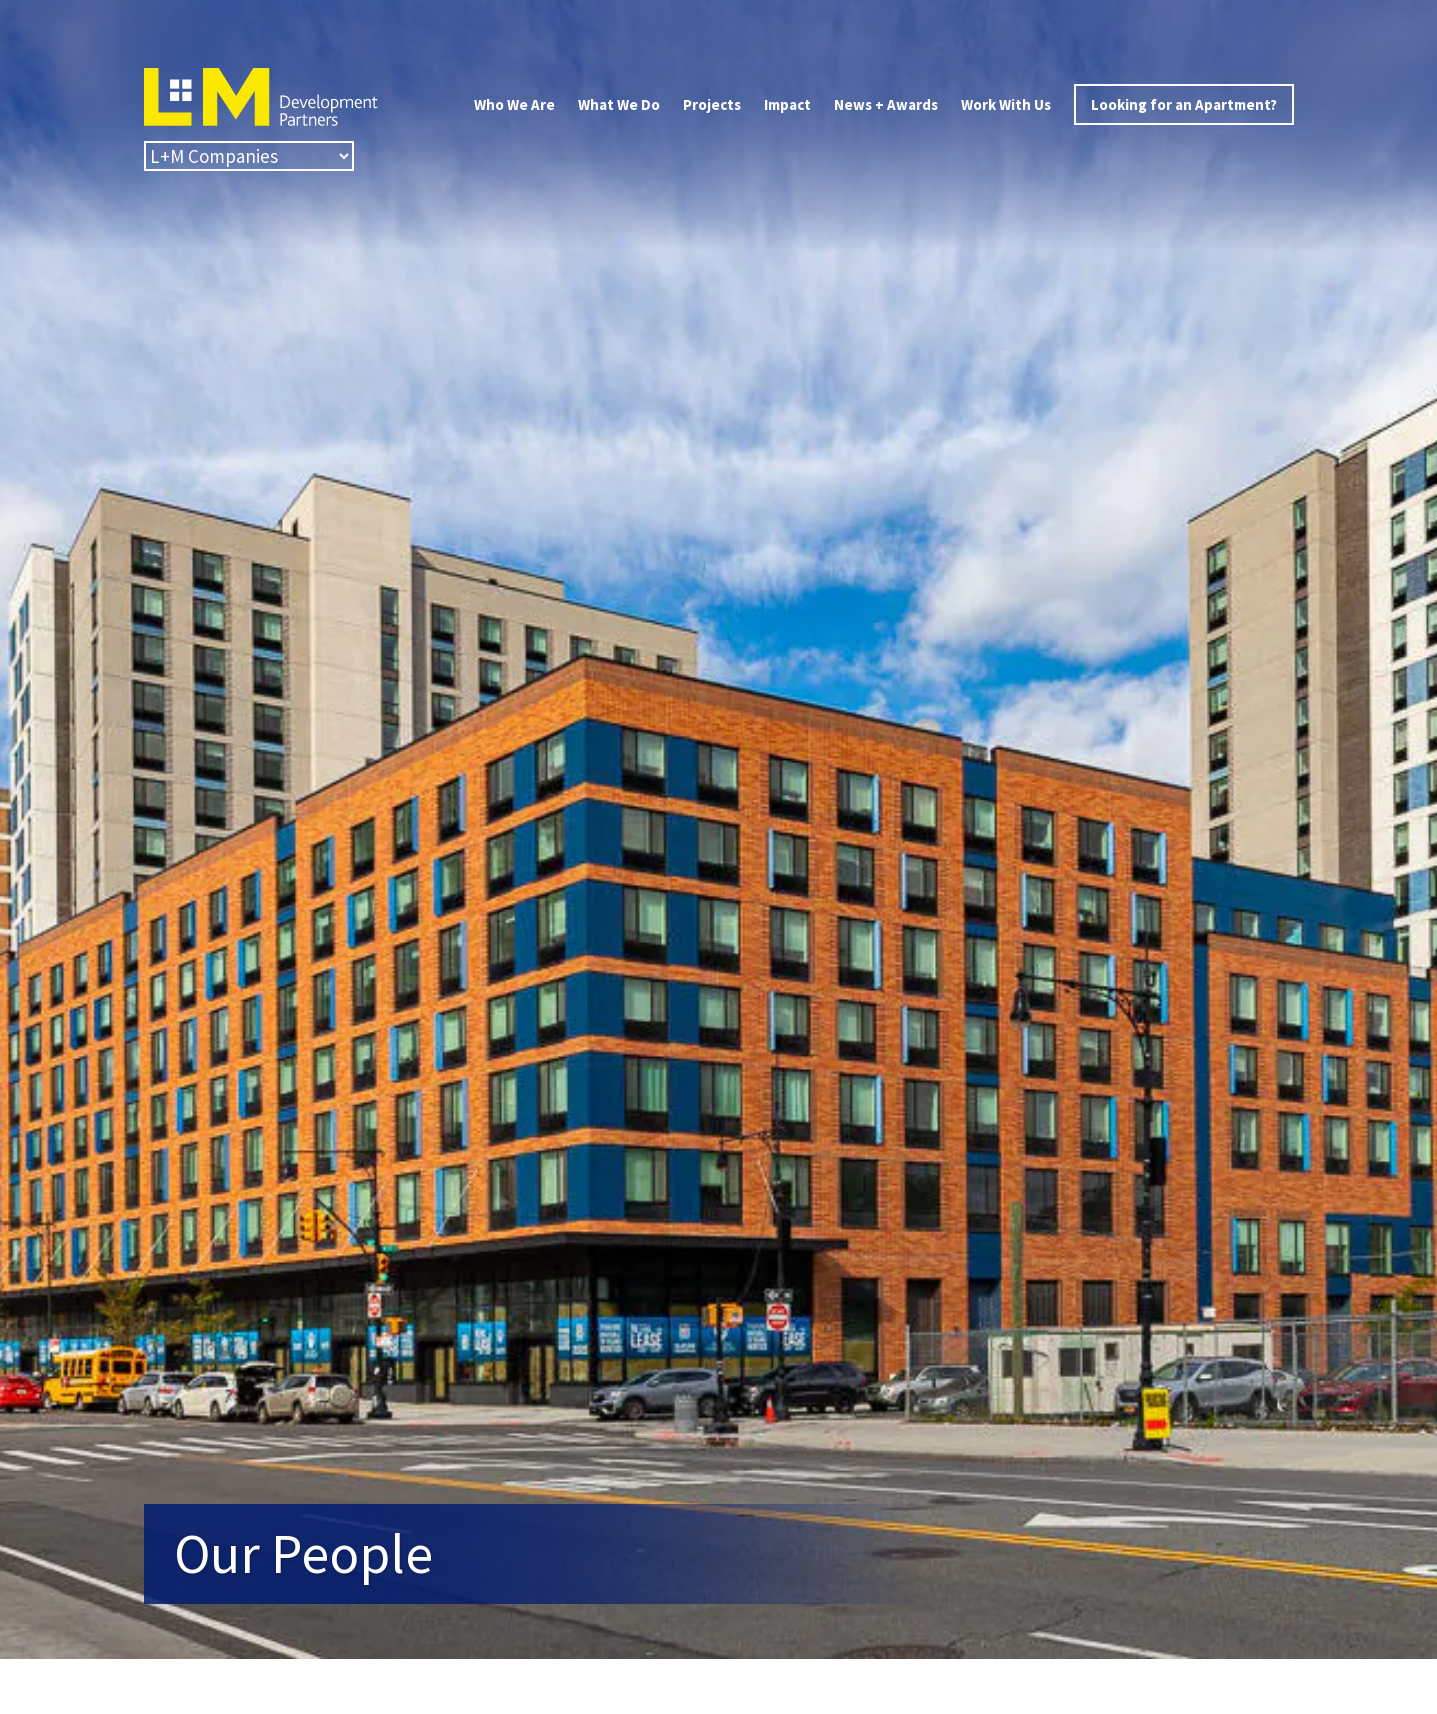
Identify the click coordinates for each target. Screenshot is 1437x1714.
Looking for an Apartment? (1184, 104)
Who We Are (514, 104)
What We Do (619, 104)
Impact (787, 104)
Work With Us (1006, 104)
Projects (712, 104)
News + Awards (886, 104)
